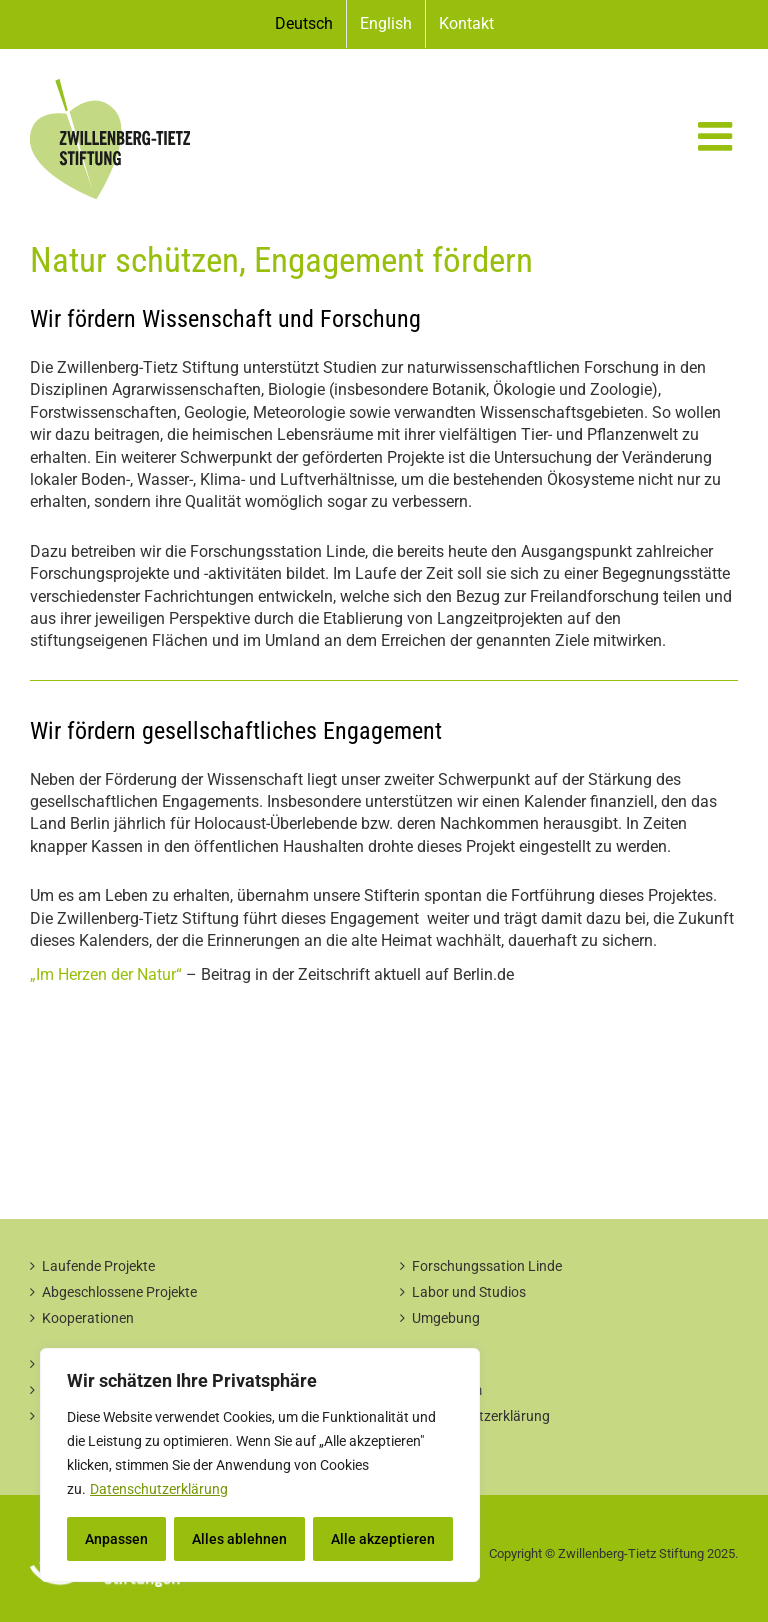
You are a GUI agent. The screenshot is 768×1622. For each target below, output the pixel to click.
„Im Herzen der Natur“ (106, 974)
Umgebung (446, 1318)
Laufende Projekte (98, 1266)
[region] (260, 1465)
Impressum (447, 1390)
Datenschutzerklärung (159, 1489)
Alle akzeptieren (383, 1539)
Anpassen (116, 1539)
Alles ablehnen (239, 1539)
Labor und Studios (469, 1292)
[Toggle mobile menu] (718, 136)
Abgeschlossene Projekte (119, 1292)
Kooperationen (88, 1318)
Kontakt (437, 1364)
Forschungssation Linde (487, 1266)
